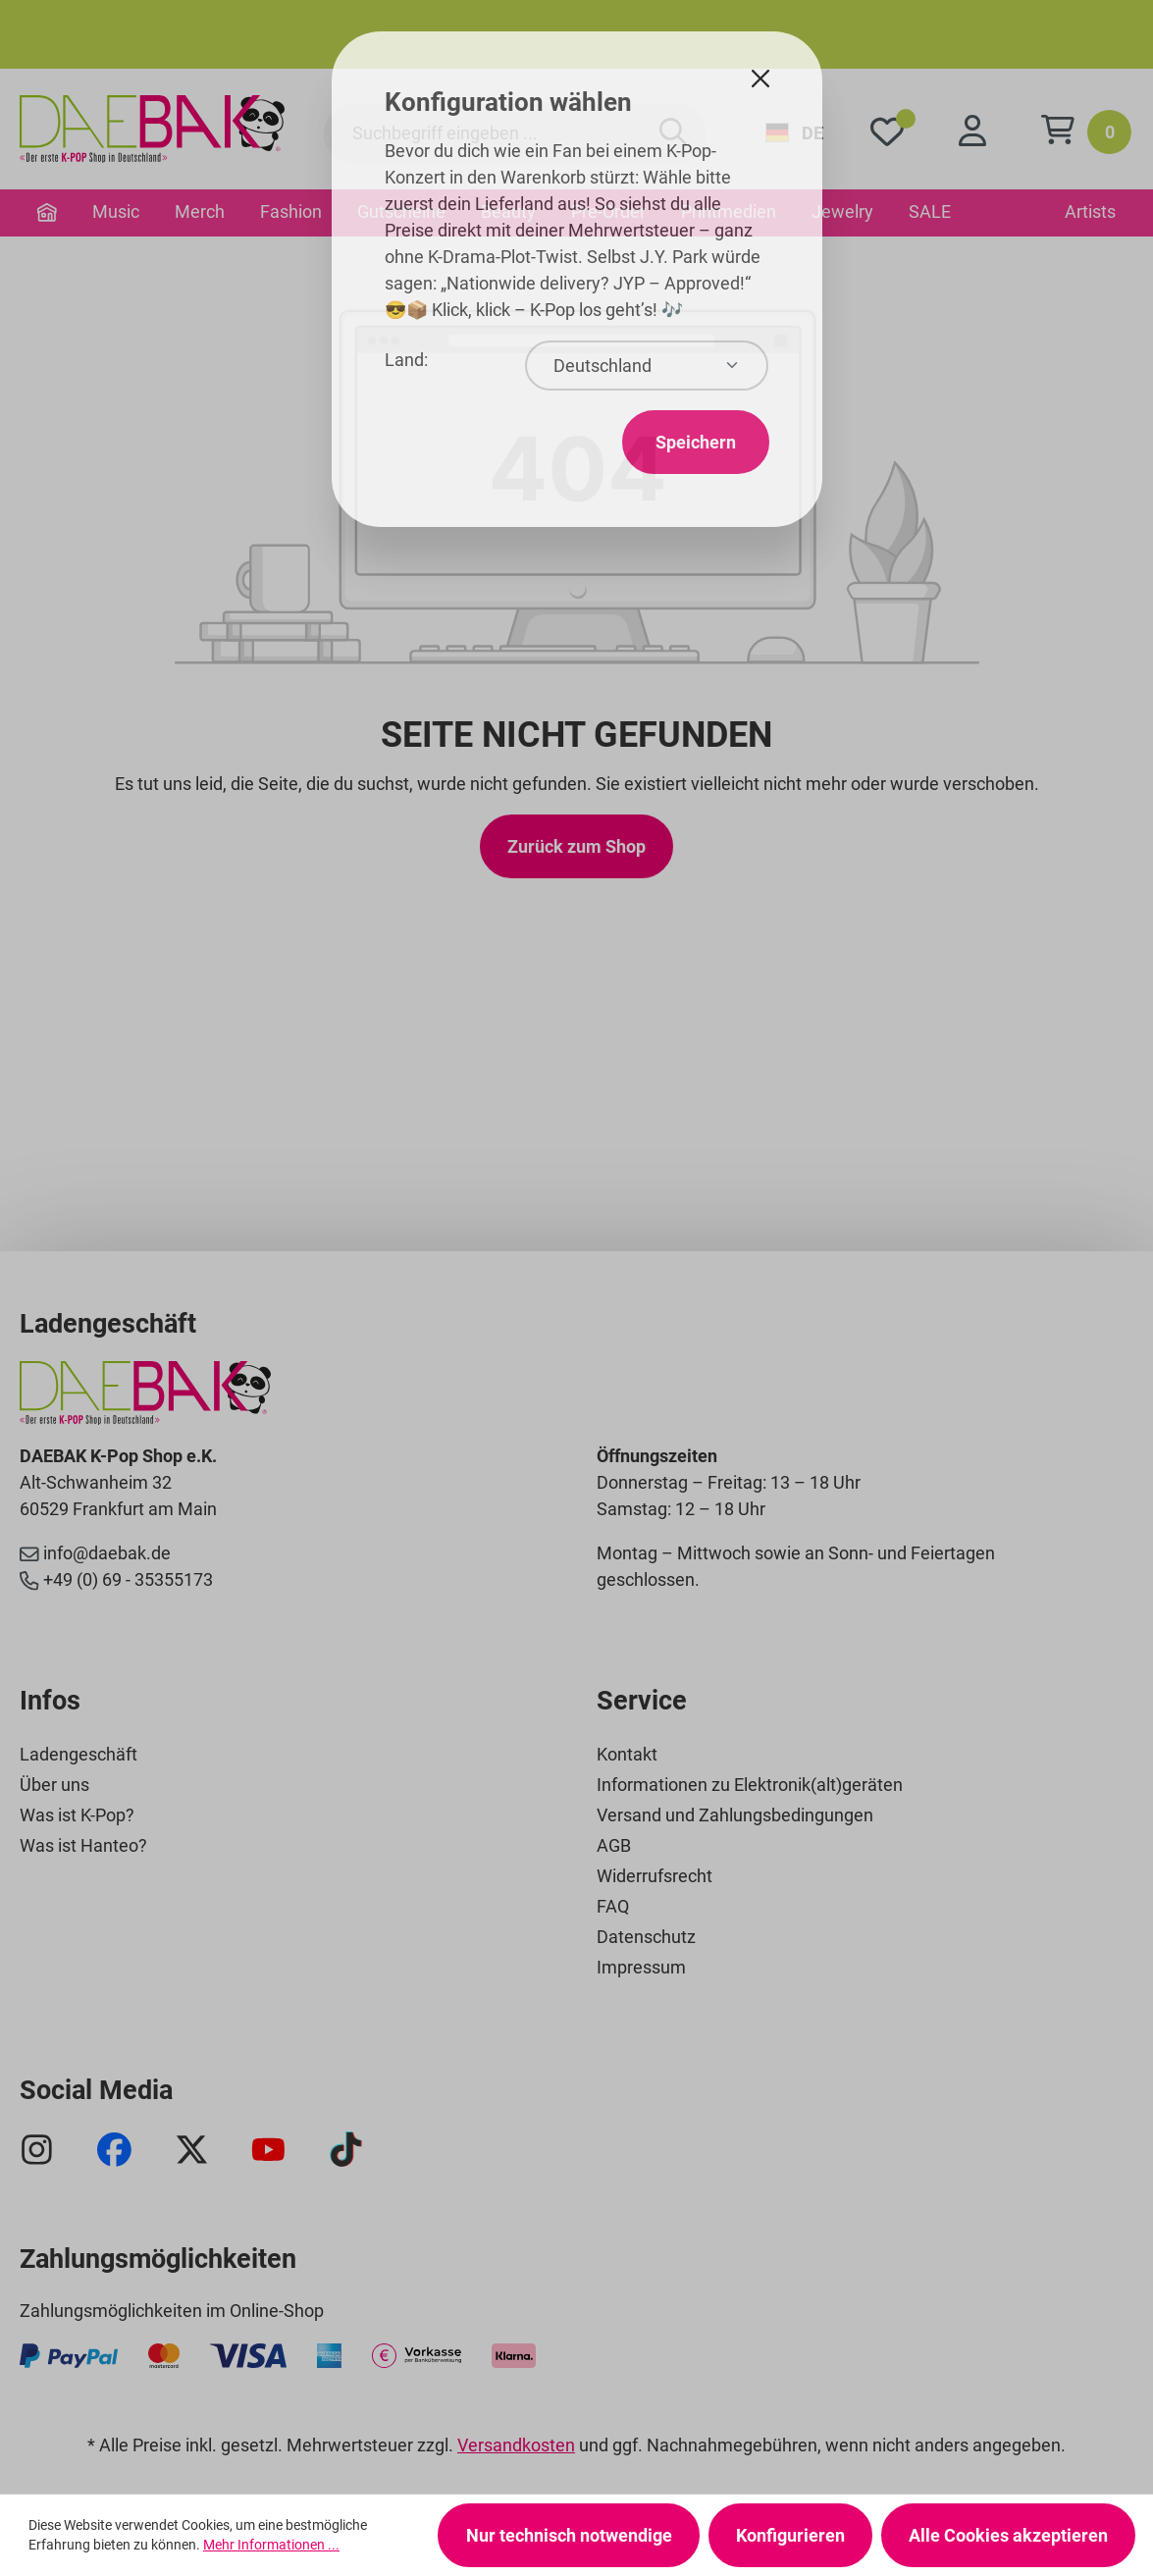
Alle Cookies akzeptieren (1008, 2535)
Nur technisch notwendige (569, 2535)
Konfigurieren (790, 2535)
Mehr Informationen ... (271, 2544)
